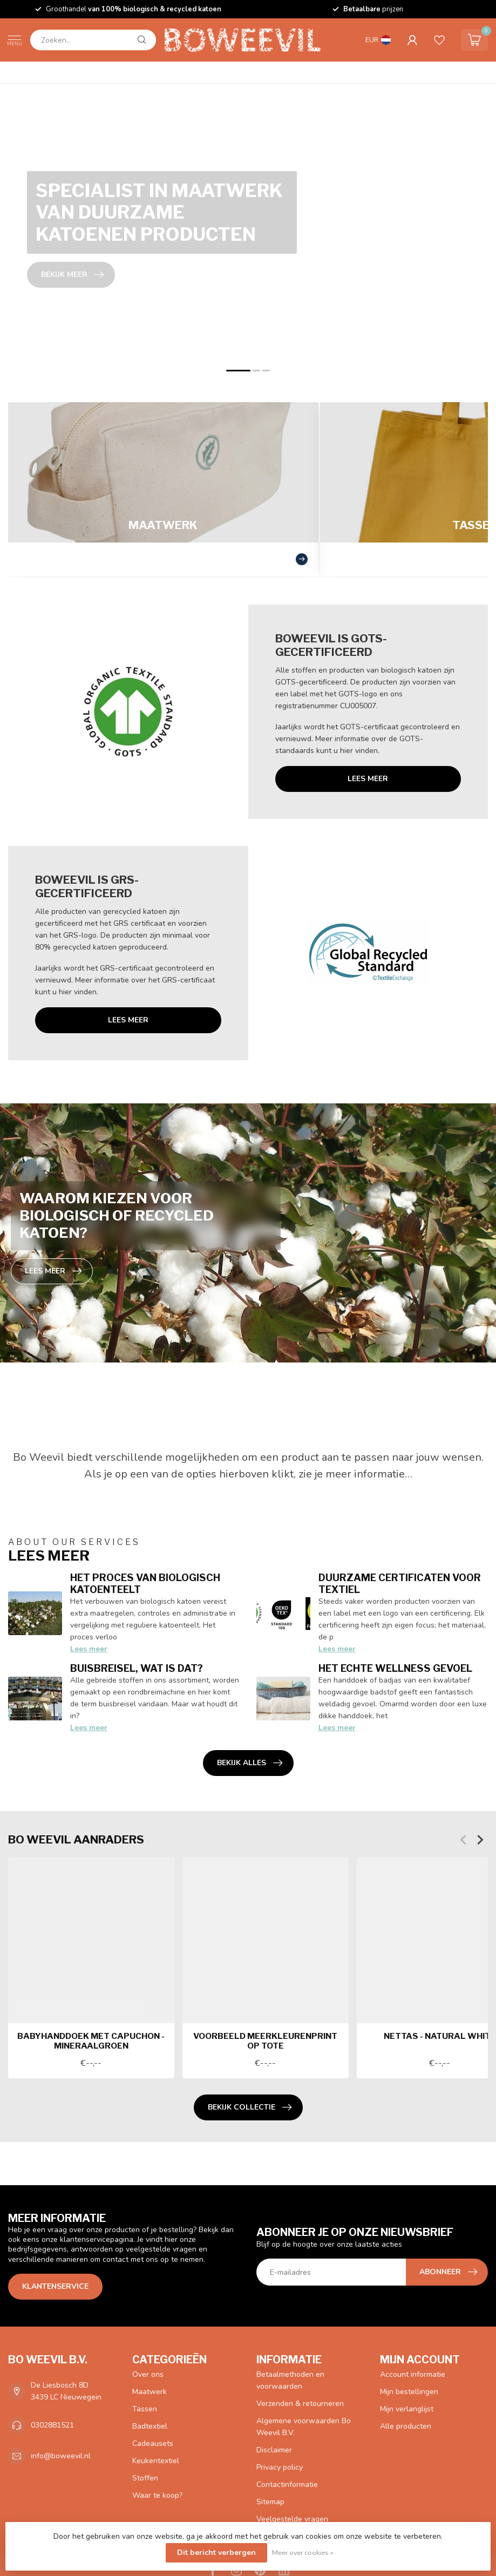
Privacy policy (279, 2467)
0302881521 (52, 2425)
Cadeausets (152, 2443)
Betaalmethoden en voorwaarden (290, 2380)
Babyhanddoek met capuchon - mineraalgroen (91, 2041)
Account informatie (412, 2374)
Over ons (148, 2374)
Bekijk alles (249, 1763)
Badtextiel (149, 2426)
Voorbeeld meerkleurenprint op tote (265, 2041)
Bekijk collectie (249, 2107)
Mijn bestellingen (409, 2392)
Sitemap (270, 2502)
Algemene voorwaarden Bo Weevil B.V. (303, 2427)
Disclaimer (274, 2450)
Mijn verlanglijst (406, 2409)
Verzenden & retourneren (300, 2403)
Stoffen (145, 2478)
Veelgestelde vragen (292, 2519)
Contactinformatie (287, 2484)
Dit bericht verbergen (216, 2552)
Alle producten (405, 2426)
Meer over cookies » (303, 2552)
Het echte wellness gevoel (395, 1668)
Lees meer (368, 779)
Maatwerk (149, 2392)
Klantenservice (55, 2286)
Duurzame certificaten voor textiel (399, 1583)
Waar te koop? (157, 2495)
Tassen (144, 2409)
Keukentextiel (155, 2461)
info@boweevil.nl (61, 2456)
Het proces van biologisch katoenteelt (145, 1583)
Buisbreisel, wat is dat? (136, 1668)
